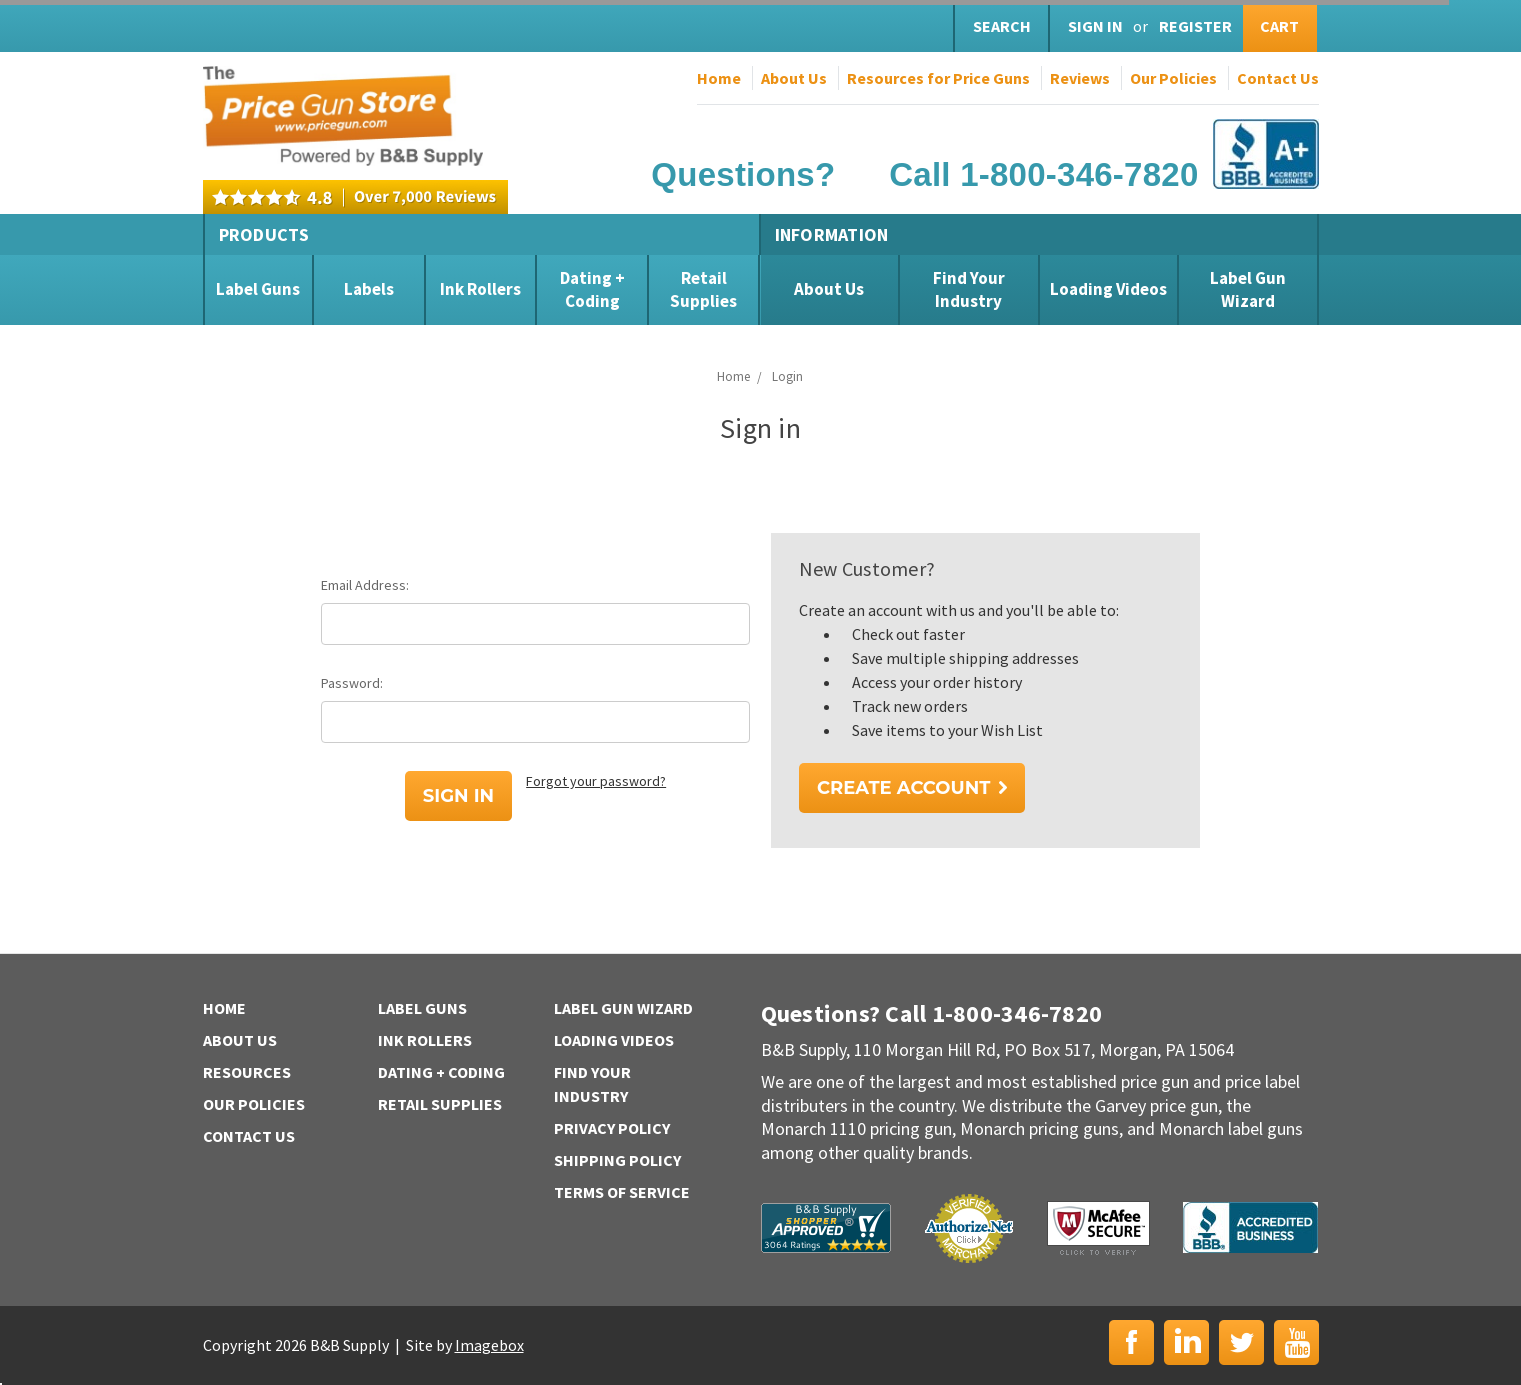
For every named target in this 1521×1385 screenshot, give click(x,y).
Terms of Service (622, 1192)
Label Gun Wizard (1248, 289)
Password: (352, 683)
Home (719, 78)
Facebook (1131, 1342)
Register (1195, 26)
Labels (369, 289)
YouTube (1296, 1342)
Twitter (1241, 1342)
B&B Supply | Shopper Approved (826, 1228)
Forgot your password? (596, 781)
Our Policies (1173, 78)
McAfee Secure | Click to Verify (1098, 1228)
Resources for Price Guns (938, 78)
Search (1002, 26)
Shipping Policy (617, 1160)
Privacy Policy (612, 1128)
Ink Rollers (480, 289)
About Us (794, 78)
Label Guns (258, 289)
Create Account (903, 788)
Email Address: (365, 585)
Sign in (1095, 26)
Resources (247, 1072)
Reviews (1080, 78)
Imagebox (489, 1345)
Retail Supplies (703, 289)
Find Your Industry (969, 289)
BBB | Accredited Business (1250, 1227)
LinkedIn (1186, 1342)
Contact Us (1278, 78)
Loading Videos (1108, 289)
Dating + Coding (592, 289)
